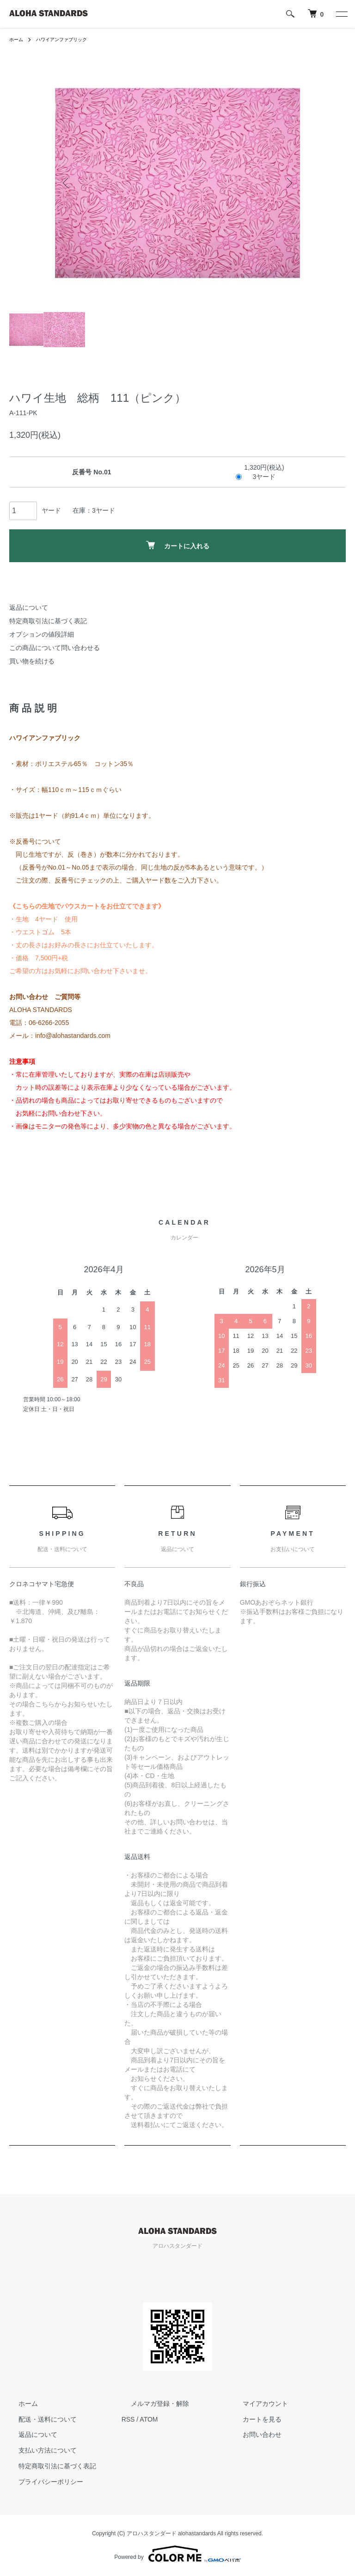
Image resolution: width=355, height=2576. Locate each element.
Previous (69, 183)
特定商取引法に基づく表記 (48, 621)
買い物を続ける (32, 661)
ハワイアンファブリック (69, 39)
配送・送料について (38, 2419)
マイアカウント (256, 2403)
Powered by (177, 2553)
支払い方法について (38, 2450)
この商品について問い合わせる (54, 647)
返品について (28, 607)
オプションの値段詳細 (41, 634)
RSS (128, 2419)
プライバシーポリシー (41, 2481)
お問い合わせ (252, 2434)
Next (286, 183)
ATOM (149, 2419)
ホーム (17, 39)
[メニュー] (341, 14)
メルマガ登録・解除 (151, 2403)
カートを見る (252, 2419)
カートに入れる (177, 545)
